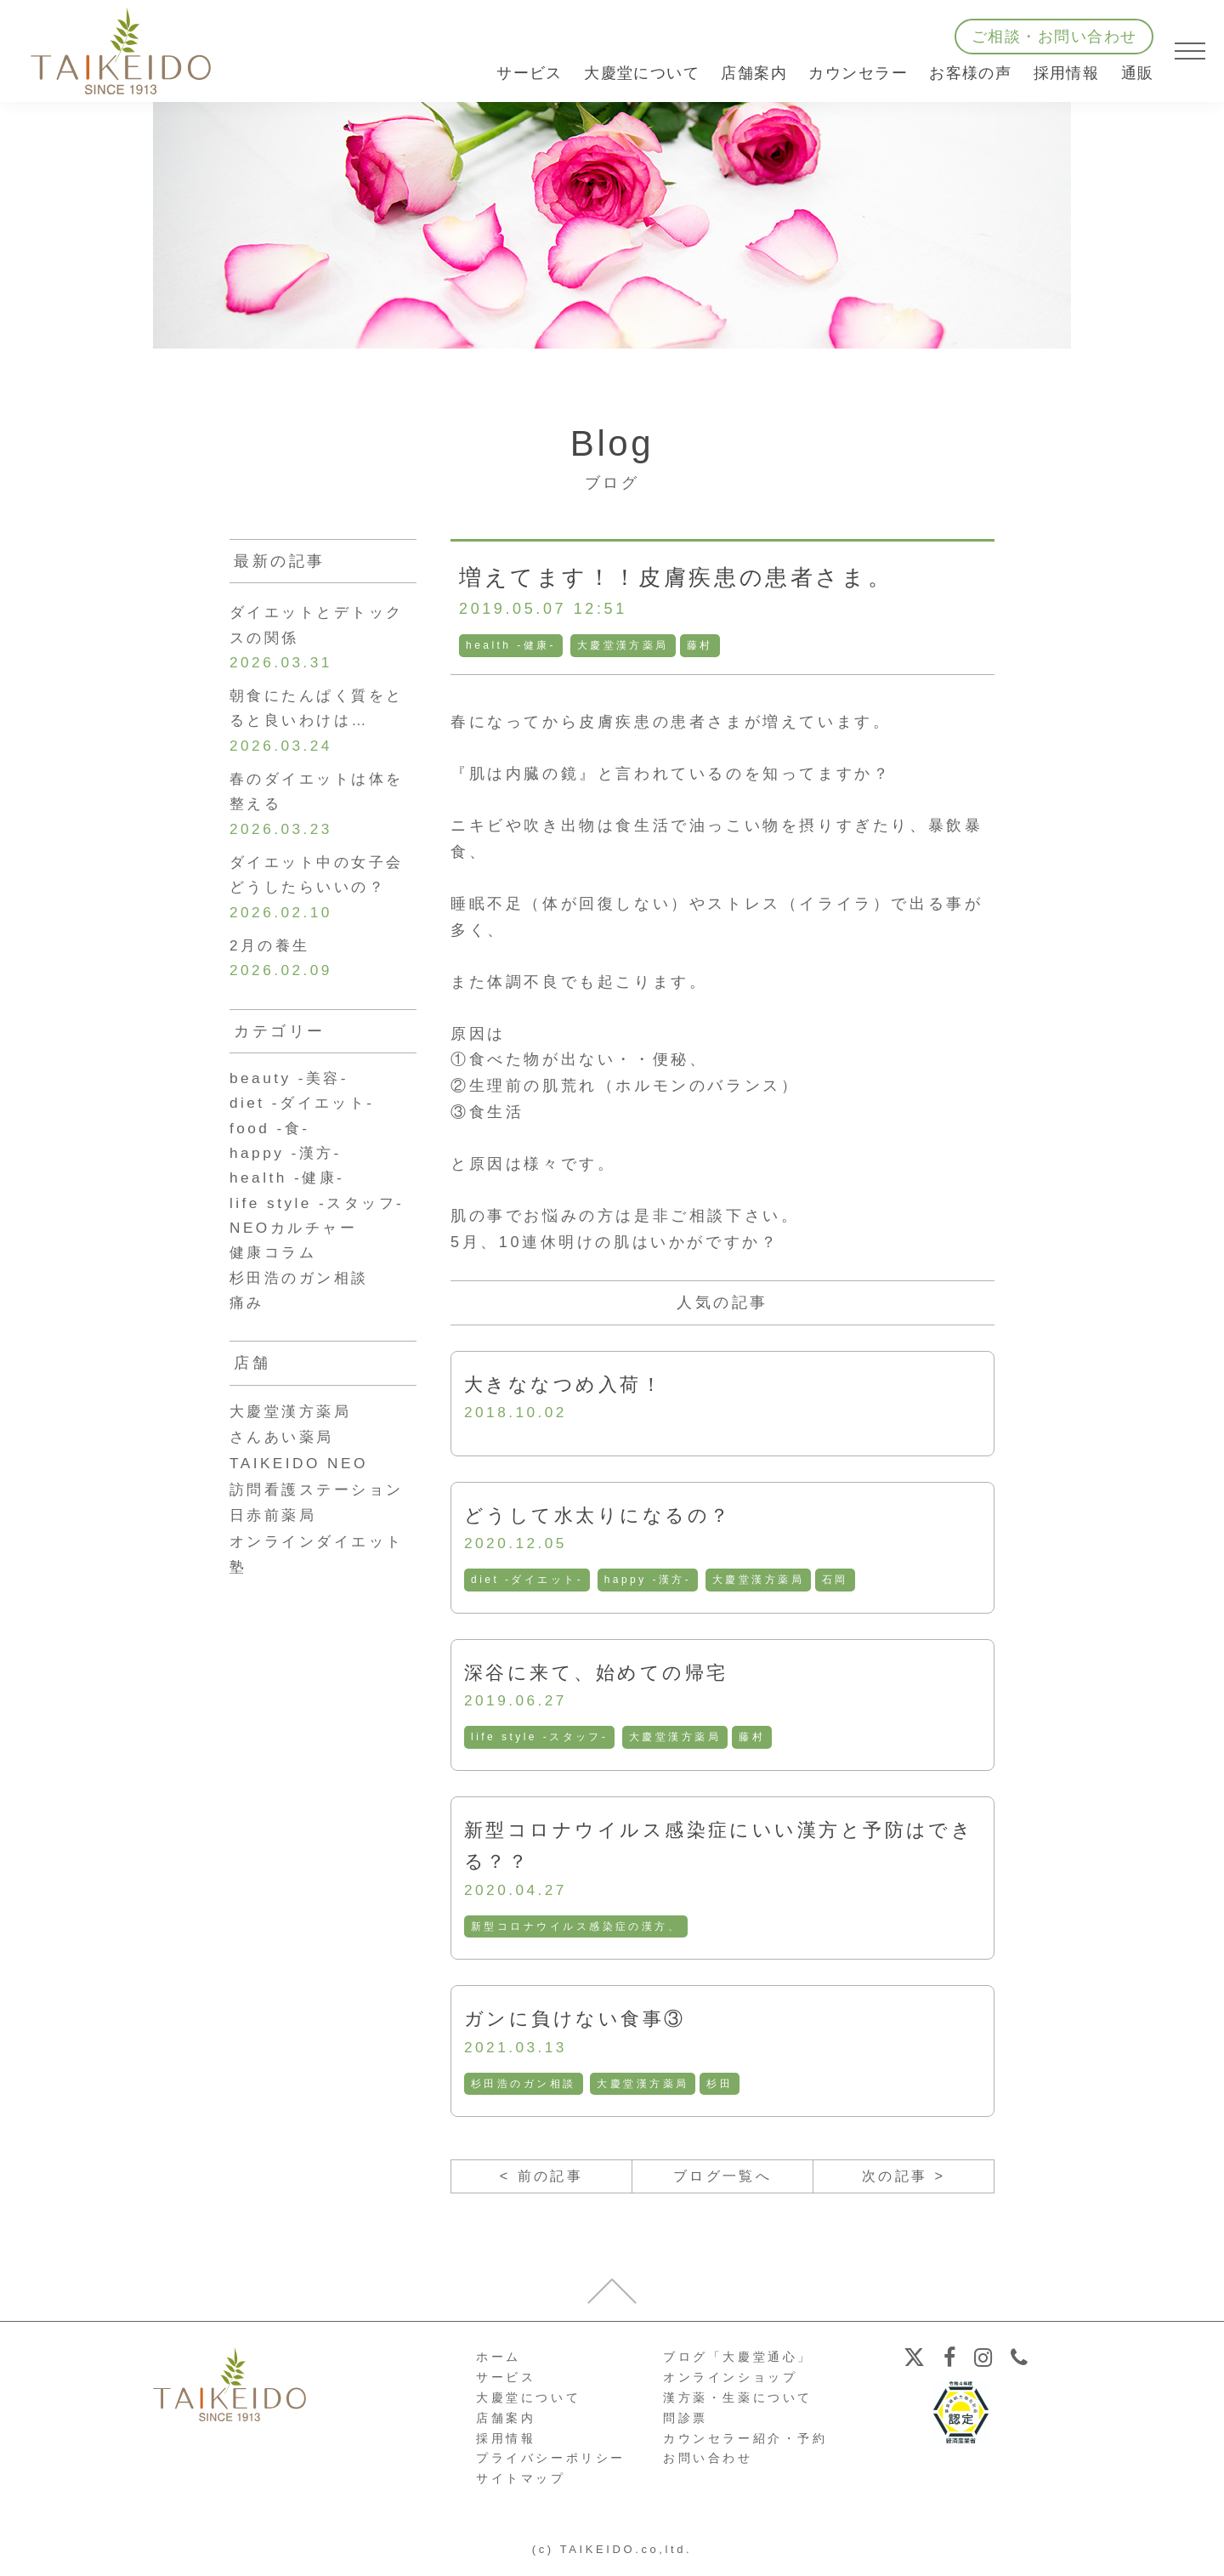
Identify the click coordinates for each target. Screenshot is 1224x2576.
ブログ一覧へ (722, 2183)
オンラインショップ (730, 2385)
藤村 (701, 645)
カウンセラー (858, 73)
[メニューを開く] (1190, 51)
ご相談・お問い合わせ (1054, 36)
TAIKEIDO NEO (302, 1489)
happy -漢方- (650, 1582)
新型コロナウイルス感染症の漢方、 (577, 1931)
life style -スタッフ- (540, 1740)
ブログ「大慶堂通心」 (738, 2365)
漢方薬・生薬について (738, 2405)
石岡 (838, 1582)
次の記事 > (903, 2183)
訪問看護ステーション (321, 1514)
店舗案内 (506, 2425)
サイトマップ (521, 2487)
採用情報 (1067, 73)
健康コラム (275, 1276)
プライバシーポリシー (551, 2466)
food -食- (272, 1146)
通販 (1137, 73)
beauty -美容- (292, 1094)
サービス (506, 2385)
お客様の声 (970, 73)
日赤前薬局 (275, 1541)
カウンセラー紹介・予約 (745, 2446)
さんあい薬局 (285, 1463)
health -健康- (512, 645)
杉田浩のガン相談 (524, 2089)
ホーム (498, 2365)
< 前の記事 (541, 2183)
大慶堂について (528, 2405)
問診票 (685, 2425)
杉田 (722, 2089)
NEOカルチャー (297, 1250)
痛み (248, 1327)
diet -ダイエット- (528, 1582)
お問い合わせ (708, 2466)
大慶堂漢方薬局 (624, 645)
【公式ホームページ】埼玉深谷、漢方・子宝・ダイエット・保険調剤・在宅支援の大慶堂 (121, 51)
